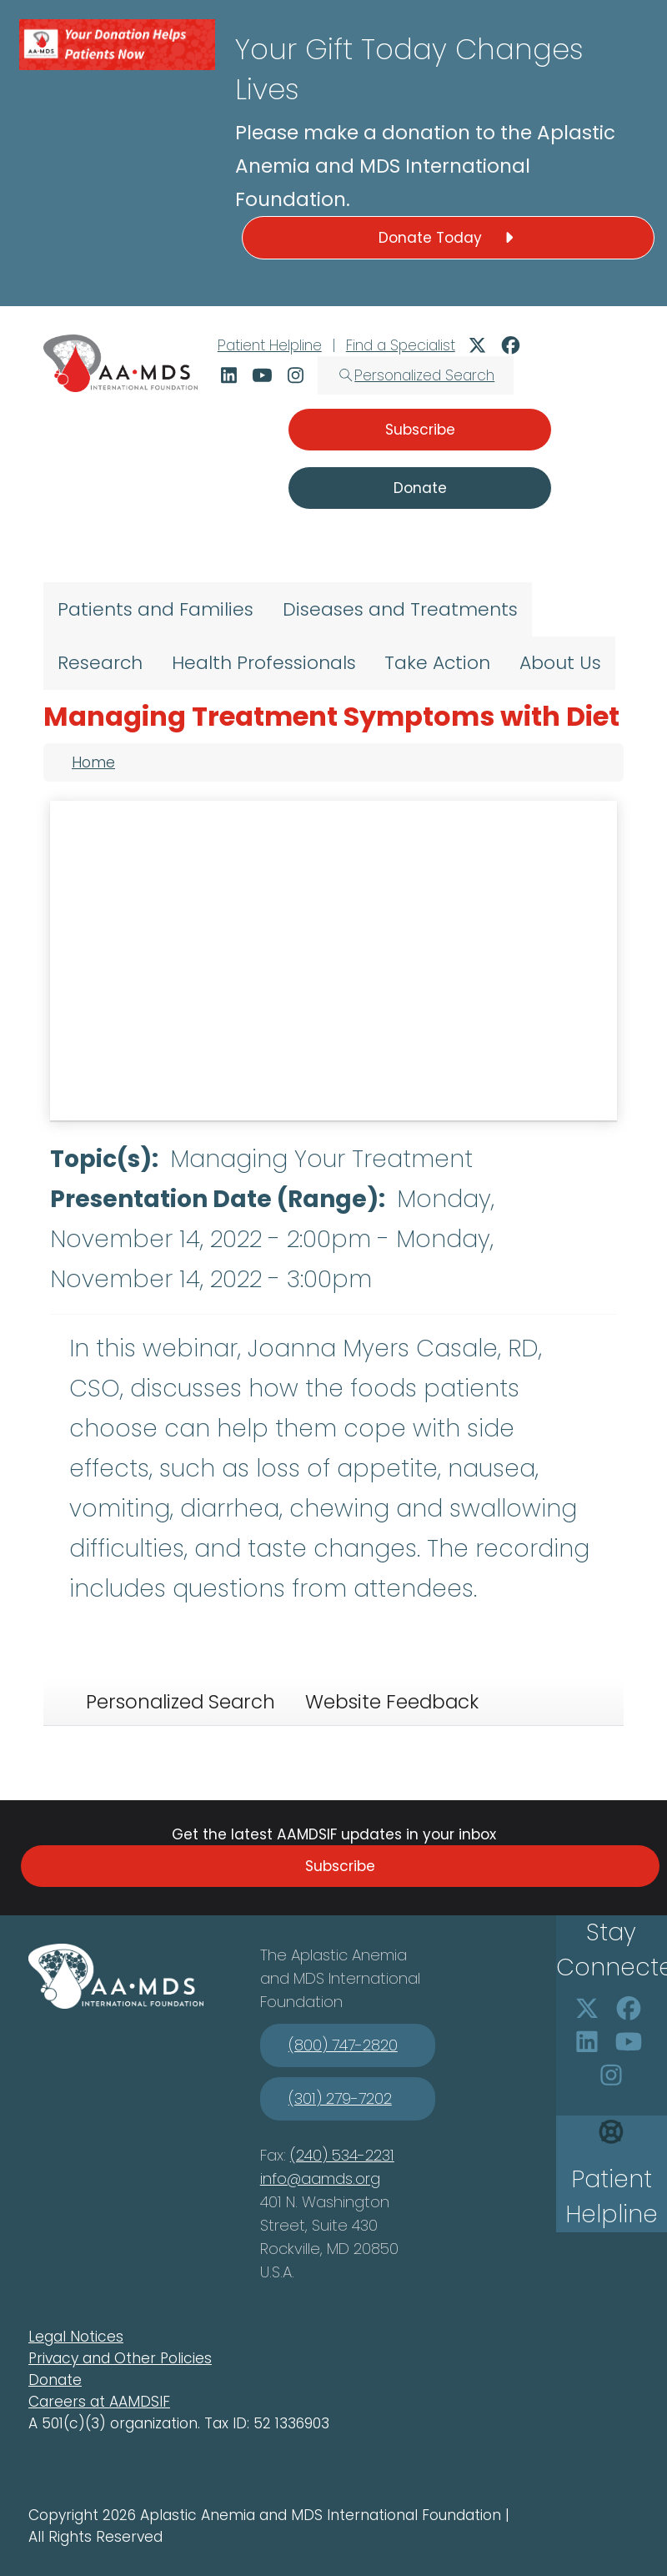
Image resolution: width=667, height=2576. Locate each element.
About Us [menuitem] (560, 663)
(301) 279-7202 (340, 2098)
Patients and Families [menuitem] (155, 609)
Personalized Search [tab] (180, 1701)
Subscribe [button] (420, 430)
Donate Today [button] (449, 238)
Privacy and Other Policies (120, 2358)
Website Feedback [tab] (392, 1701)
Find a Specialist (400, 345)
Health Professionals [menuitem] (264, 663)
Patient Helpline (270, 345)
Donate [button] (420, 488)
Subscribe (340, 1866)
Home (93, 762)
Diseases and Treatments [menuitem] (400, 609)
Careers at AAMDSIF (99, 2402)
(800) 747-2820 (343, 2045)
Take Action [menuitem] (437, 663)
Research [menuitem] (100, 663)
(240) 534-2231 (342, 2155)
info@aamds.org (320, 2178)
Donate (55, 2380)
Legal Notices (75, 2337)
